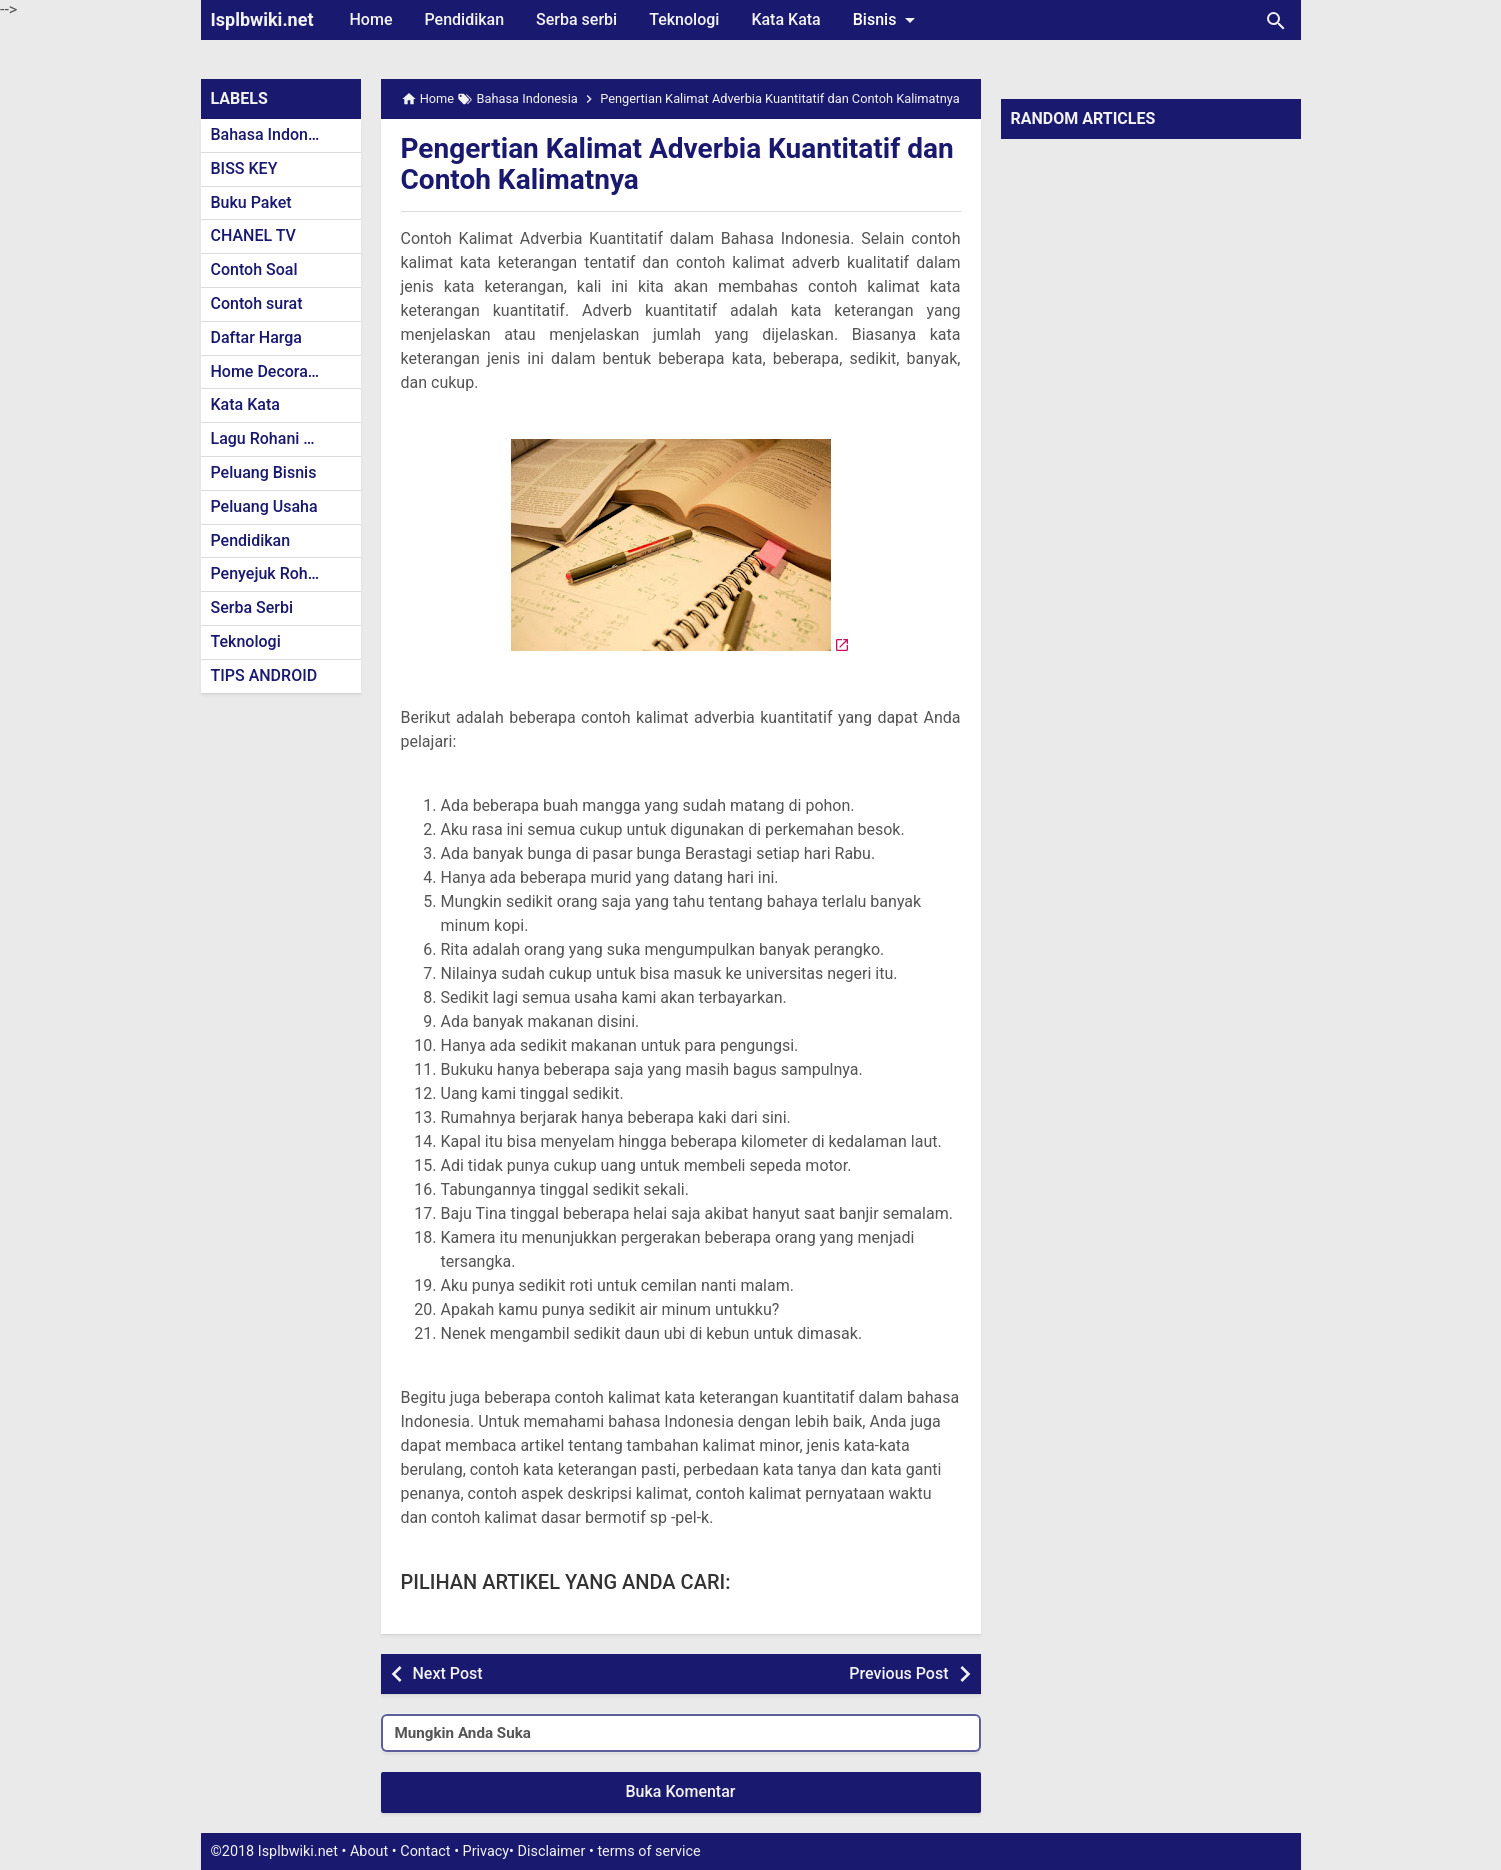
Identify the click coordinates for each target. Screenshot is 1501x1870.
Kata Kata (785, 19)
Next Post (448, 1673)
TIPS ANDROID (264, 675)
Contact (425, 1851)
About (369, 1851)
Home (371, 19)
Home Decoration (273, 371)
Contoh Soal (254, 269)
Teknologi (684, 19)
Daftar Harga (256, 337)
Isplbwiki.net (262, 19)
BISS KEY (244, 168)
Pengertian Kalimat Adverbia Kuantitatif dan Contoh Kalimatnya (677, 164)
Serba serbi (576, 19)
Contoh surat (257, 303)
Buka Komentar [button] (681, 1791)
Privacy (486, 1851)
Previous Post (898, 1673)
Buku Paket (251, 202)
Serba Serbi (252, 607)
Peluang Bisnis (264, 472)
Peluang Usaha (264, 506)
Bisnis (888, 20)
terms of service (648, 1851)
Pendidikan (464, 19)
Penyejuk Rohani (270, 573)
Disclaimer (552, 1851)
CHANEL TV (253, 235)
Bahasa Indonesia (274, 134)
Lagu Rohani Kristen (283, 438)
